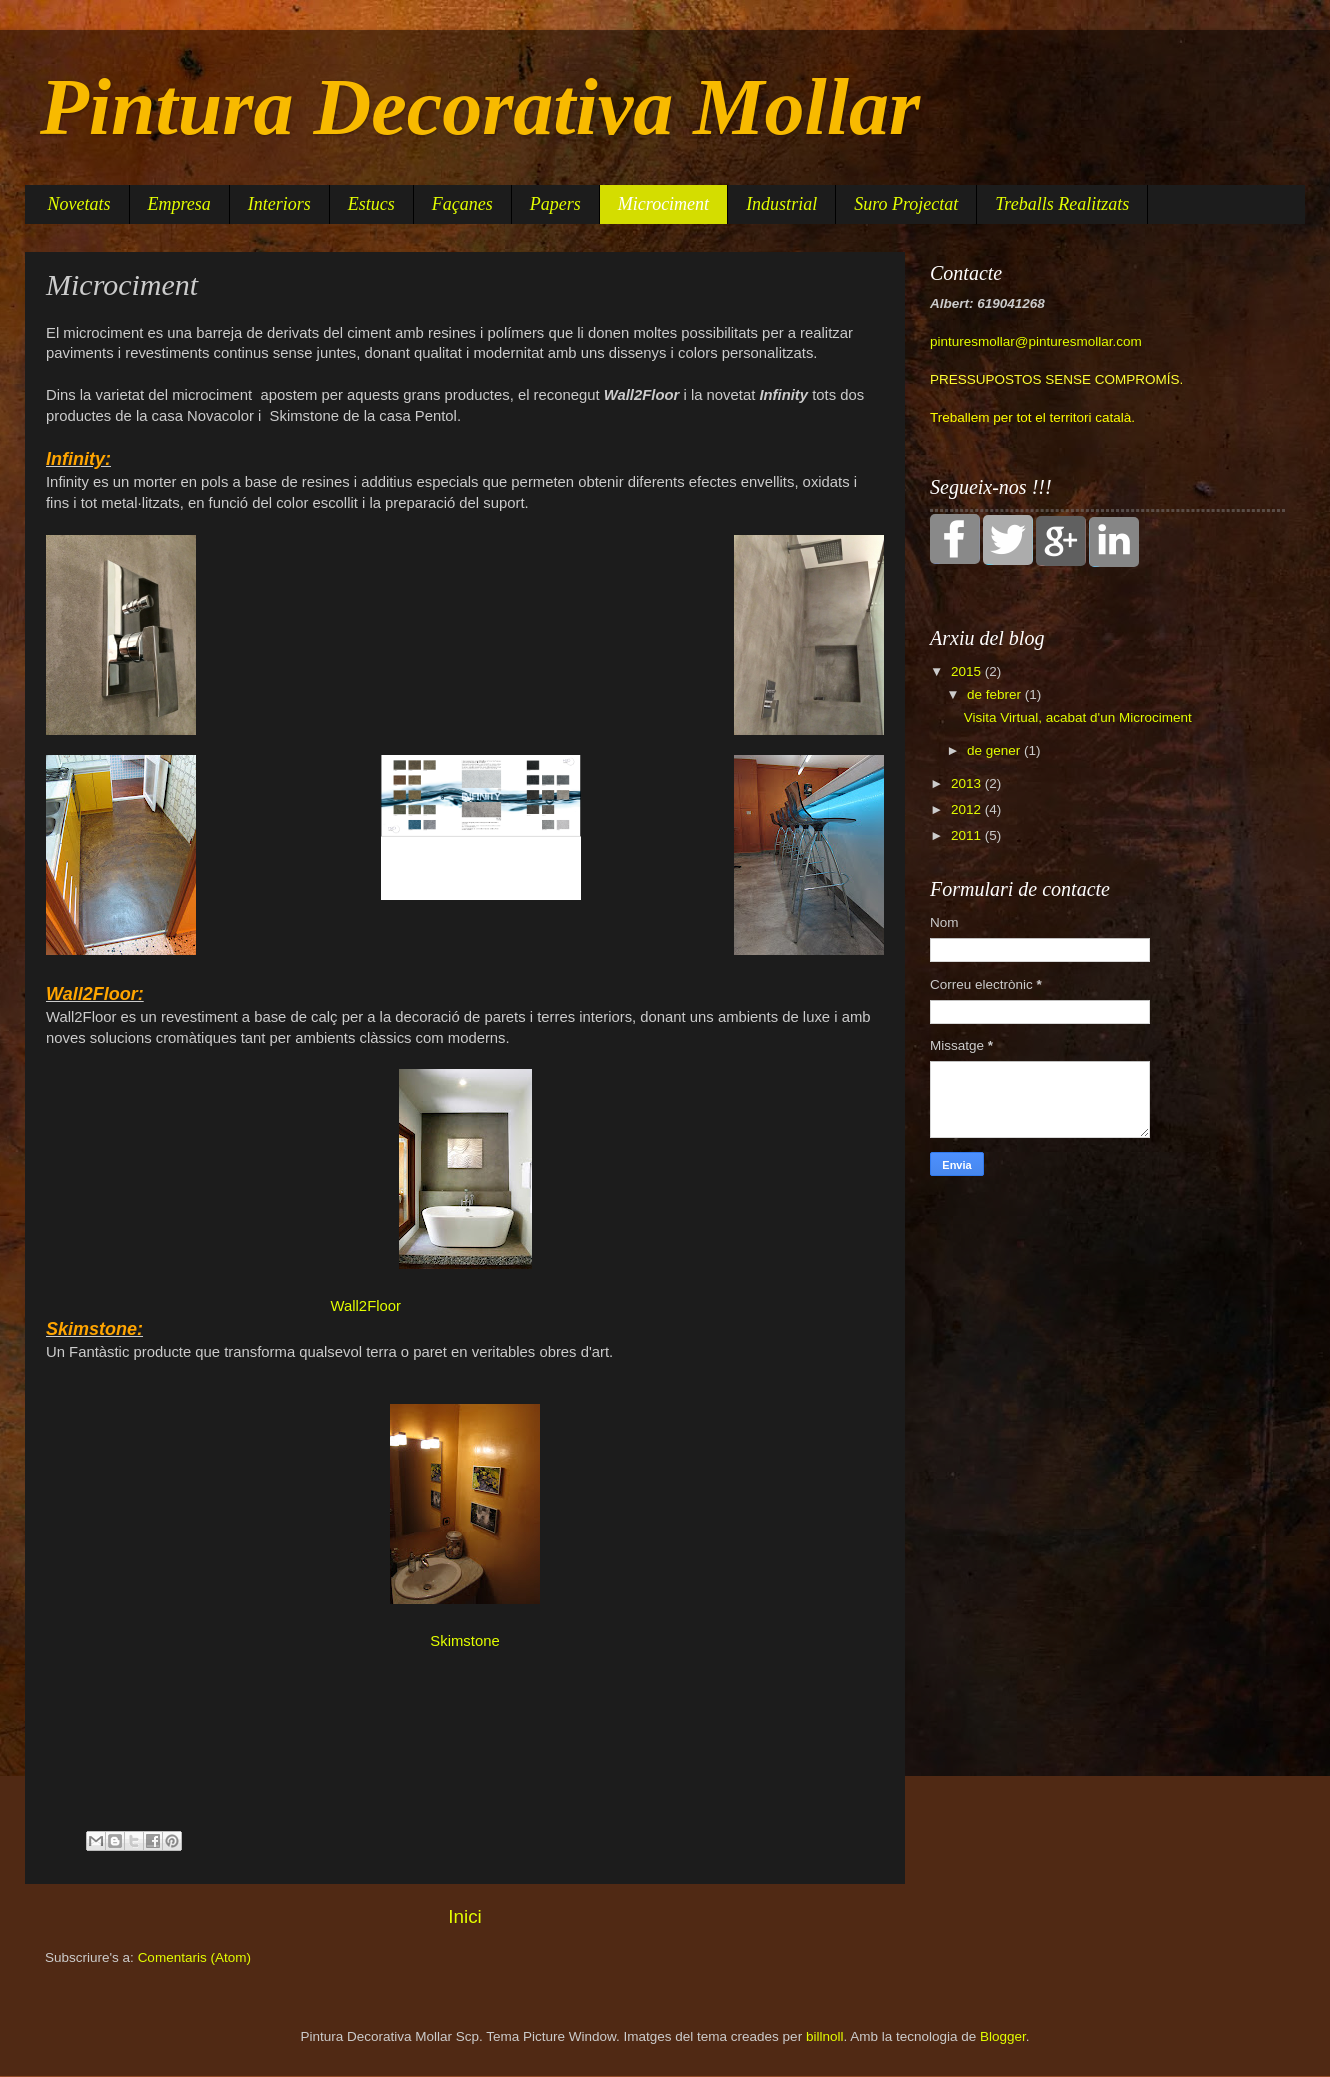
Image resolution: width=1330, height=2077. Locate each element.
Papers (555, 204)
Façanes (462, 204)
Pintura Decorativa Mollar (480, 107)
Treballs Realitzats (1062, 204)
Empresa (179, 204)
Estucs (371, 204)
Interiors (279, 204)
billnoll (825, 2036)
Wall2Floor (366, 1306)
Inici (465, 1916)
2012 (968, 809)
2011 (968, 835)
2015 (968, 671)
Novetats (79, 204)
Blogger (1003, 2036)
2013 (968, 783)
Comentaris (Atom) (194, 1957)
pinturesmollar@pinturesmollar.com (1036, 341)
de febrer (996, 694)
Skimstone (464, 1641)
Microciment (663, 204)
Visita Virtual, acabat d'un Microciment (1078, 717)
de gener (995, 750)
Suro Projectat (906, 204)
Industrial (781, 204)
